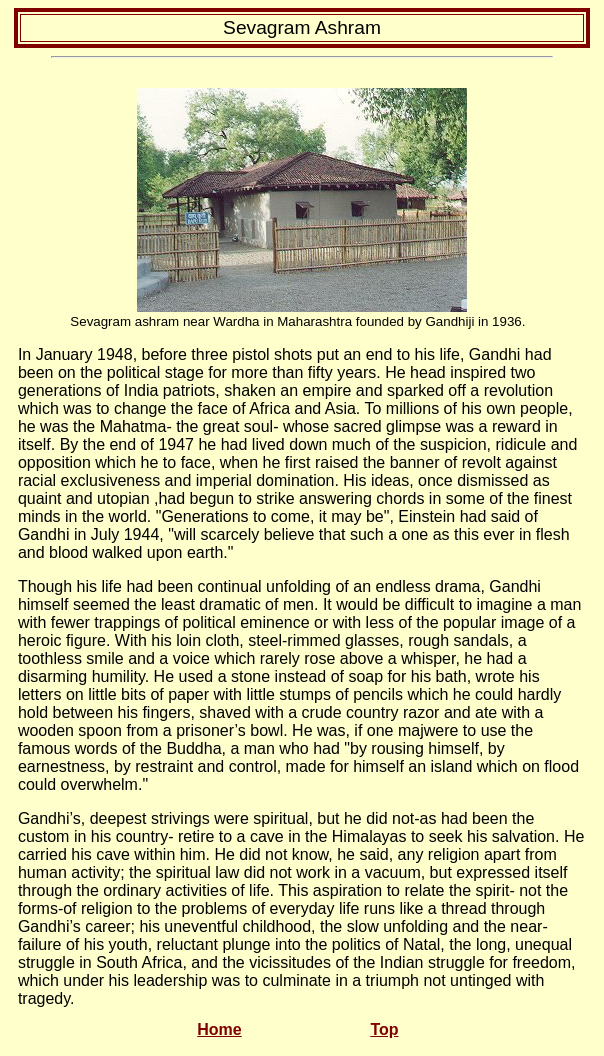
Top (384, 1029)
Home (219, 1029)
